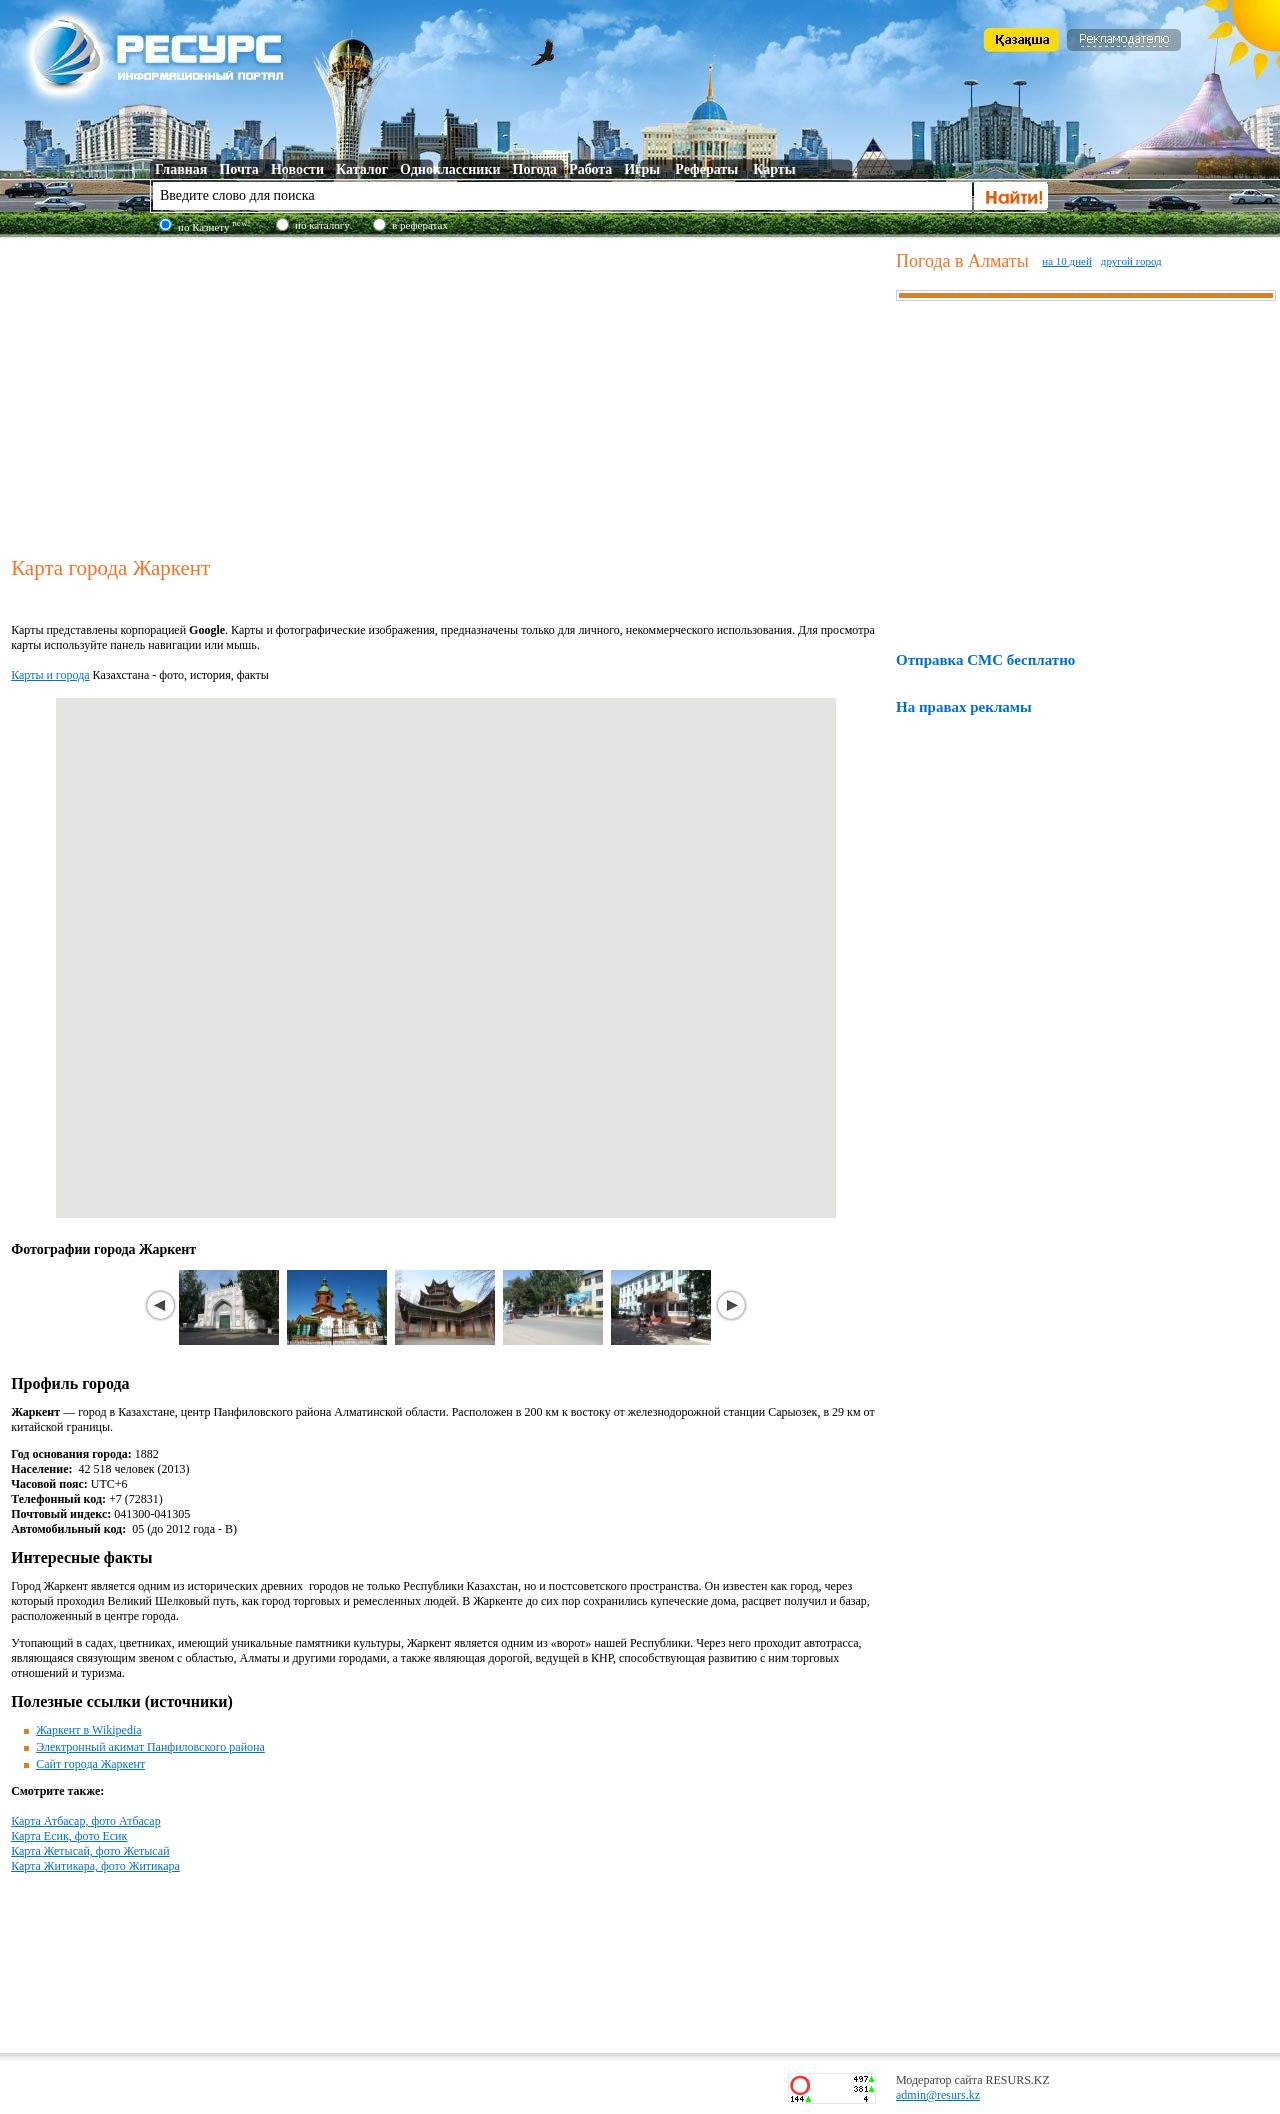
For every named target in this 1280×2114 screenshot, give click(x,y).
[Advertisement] (449, 394)
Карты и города (50, 675)
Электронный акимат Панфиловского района (150, 1747)
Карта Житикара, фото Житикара (95, 1866)
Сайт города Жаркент (90, 1764)
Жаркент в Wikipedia (88, 1730)
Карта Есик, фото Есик (69, 1836)
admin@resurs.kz (938, 2095)
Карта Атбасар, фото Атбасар (86, 1821)
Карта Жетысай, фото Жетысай (90, 1851)
